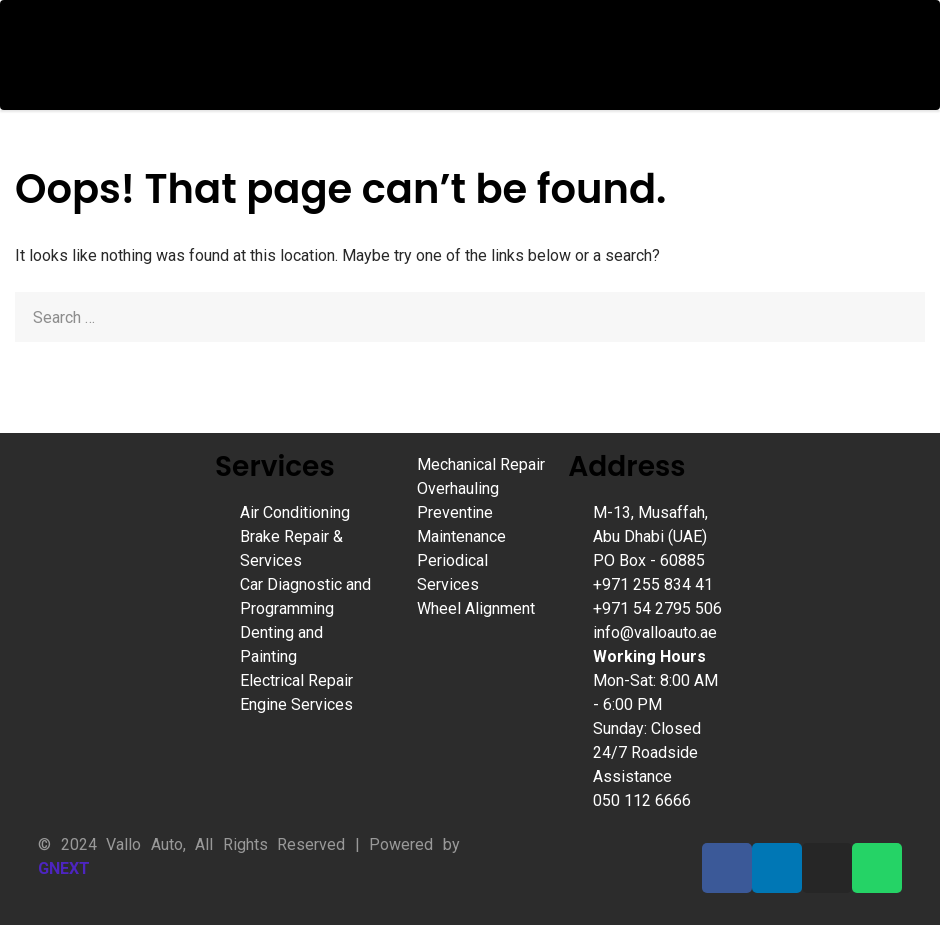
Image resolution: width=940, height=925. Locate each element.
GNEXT (64, 868)
